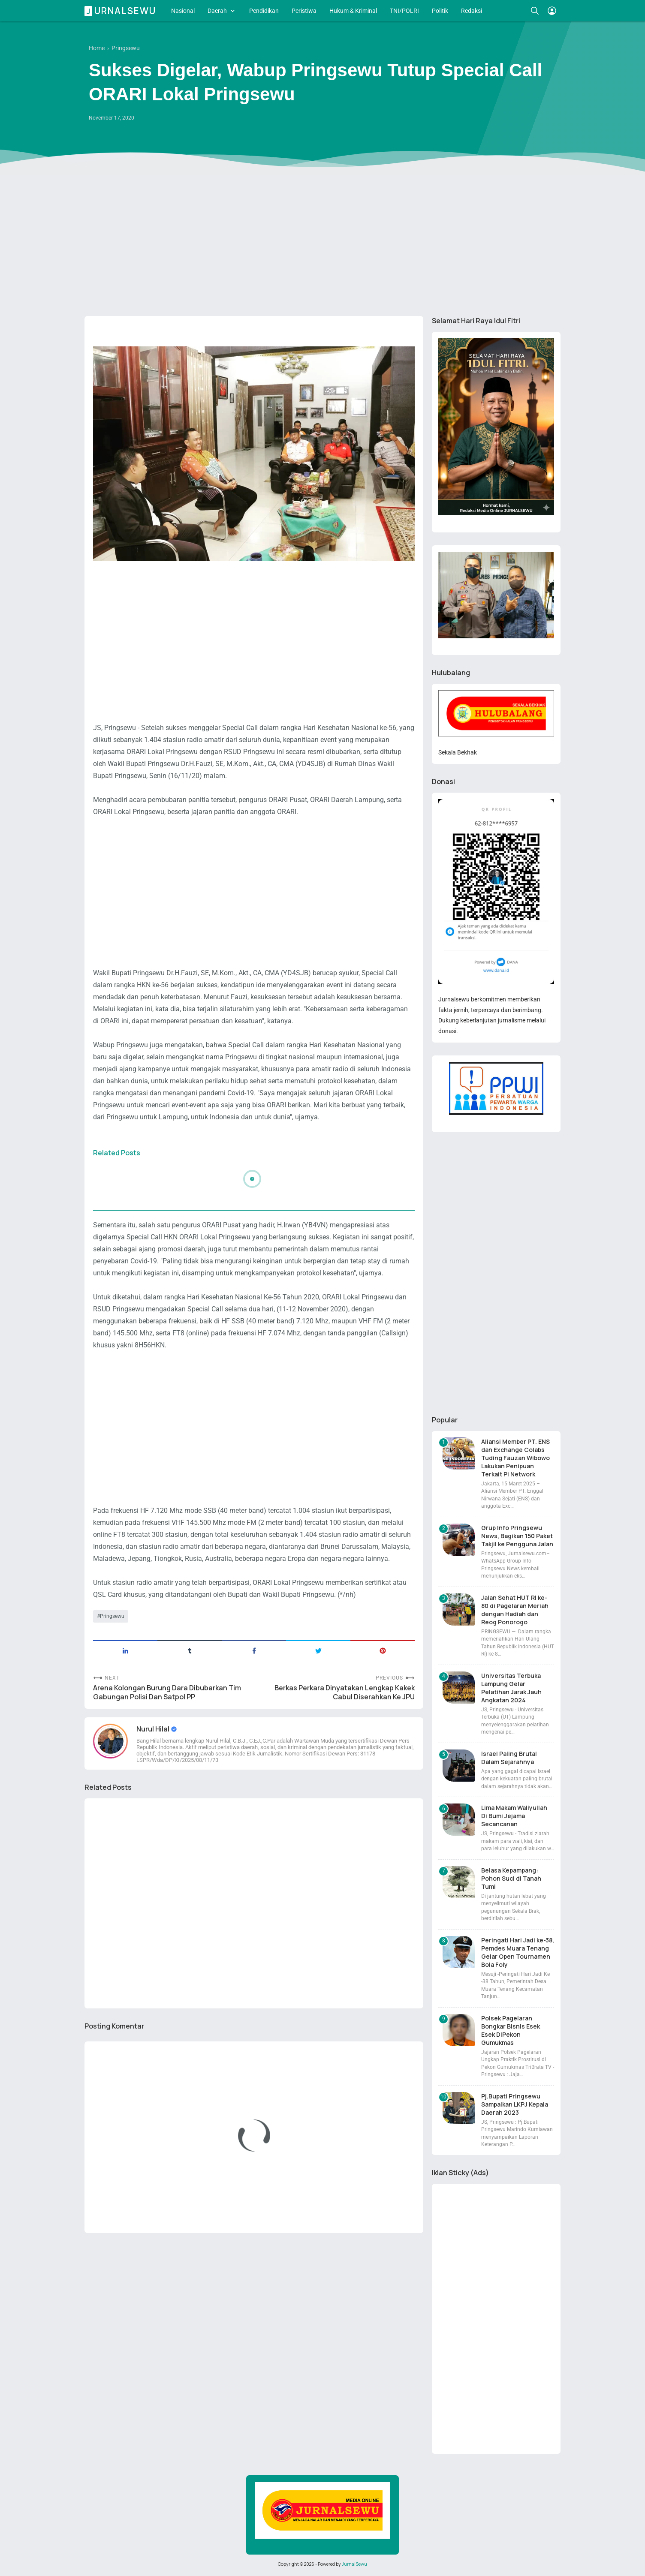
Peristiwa (304, 10)
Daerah (217, 10)
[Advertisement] (322, 243)
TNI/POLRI (404, 10)
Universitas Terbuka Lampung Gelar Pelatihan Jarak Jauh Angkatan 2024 (511, 1687)
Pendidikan (264, 10)
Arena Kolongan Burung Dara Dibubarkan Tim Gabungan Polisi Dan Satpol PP (167, 1692)
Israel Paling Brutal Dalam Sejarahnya (509, 1757)
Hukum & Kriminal (353, 10)
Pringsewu (112, 1616)
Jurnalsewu (121, 11)
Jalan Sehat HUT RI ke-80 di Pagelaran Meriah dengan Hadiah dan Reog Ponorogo (515, 1609)
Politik (440, 10)
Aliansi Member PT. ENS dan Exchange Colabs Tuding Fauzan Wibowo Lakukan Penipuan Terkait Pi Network (515, 1457)
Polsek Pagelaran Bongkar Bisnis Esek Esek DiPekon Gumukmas (510, 2030)
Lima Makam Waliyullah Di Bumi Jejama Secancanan (514, 1816)
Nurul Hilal (153, 1729)
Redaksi (471, 10)
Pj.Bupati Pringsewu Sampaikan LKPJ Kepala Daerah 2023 (514, 2104)
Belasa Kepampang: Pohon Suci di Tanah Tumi (511, 1878)
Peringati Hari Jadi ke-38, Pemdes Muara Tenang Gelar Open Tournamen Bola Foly (517, 1952)
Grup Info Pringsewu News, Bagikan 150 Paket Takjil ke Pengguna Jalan (517, 1536)
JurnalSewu (354, 2564)
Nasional (183, 10)
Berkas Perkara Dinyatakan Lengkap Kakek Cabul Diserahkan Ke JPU (344, 1692)
